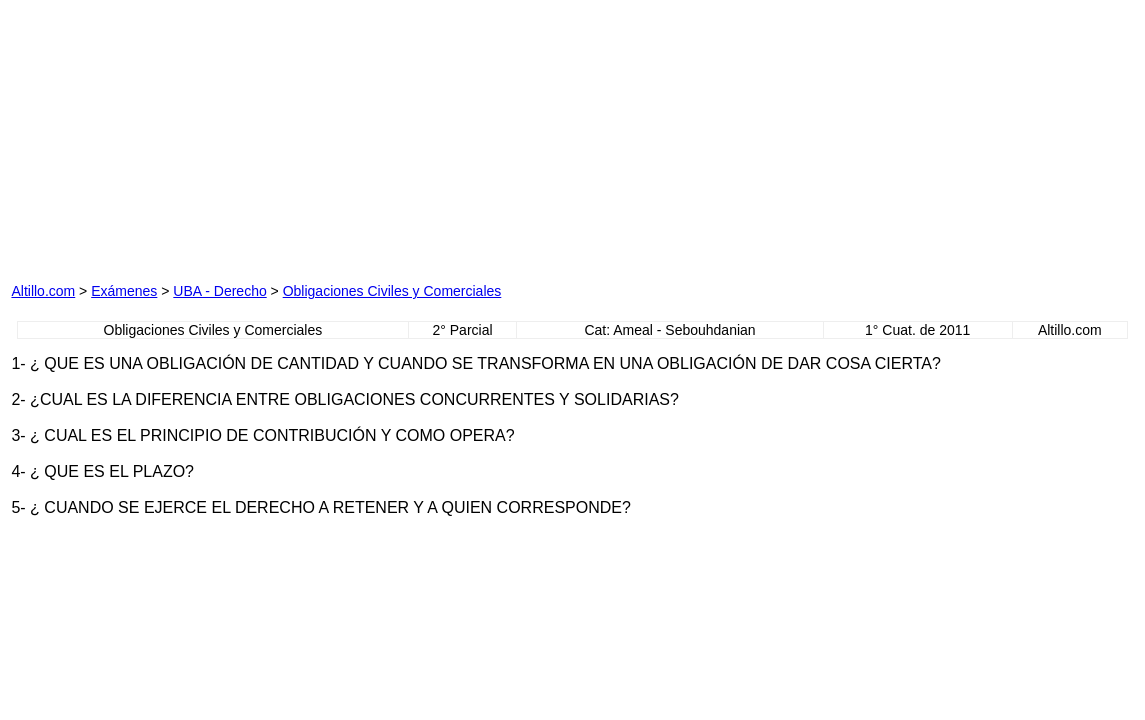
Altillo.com (43, 291)
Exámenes (124, 291)
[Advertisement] (239, 136)
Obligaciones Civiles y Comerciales (392, 291)
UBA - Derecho (219, 291)
